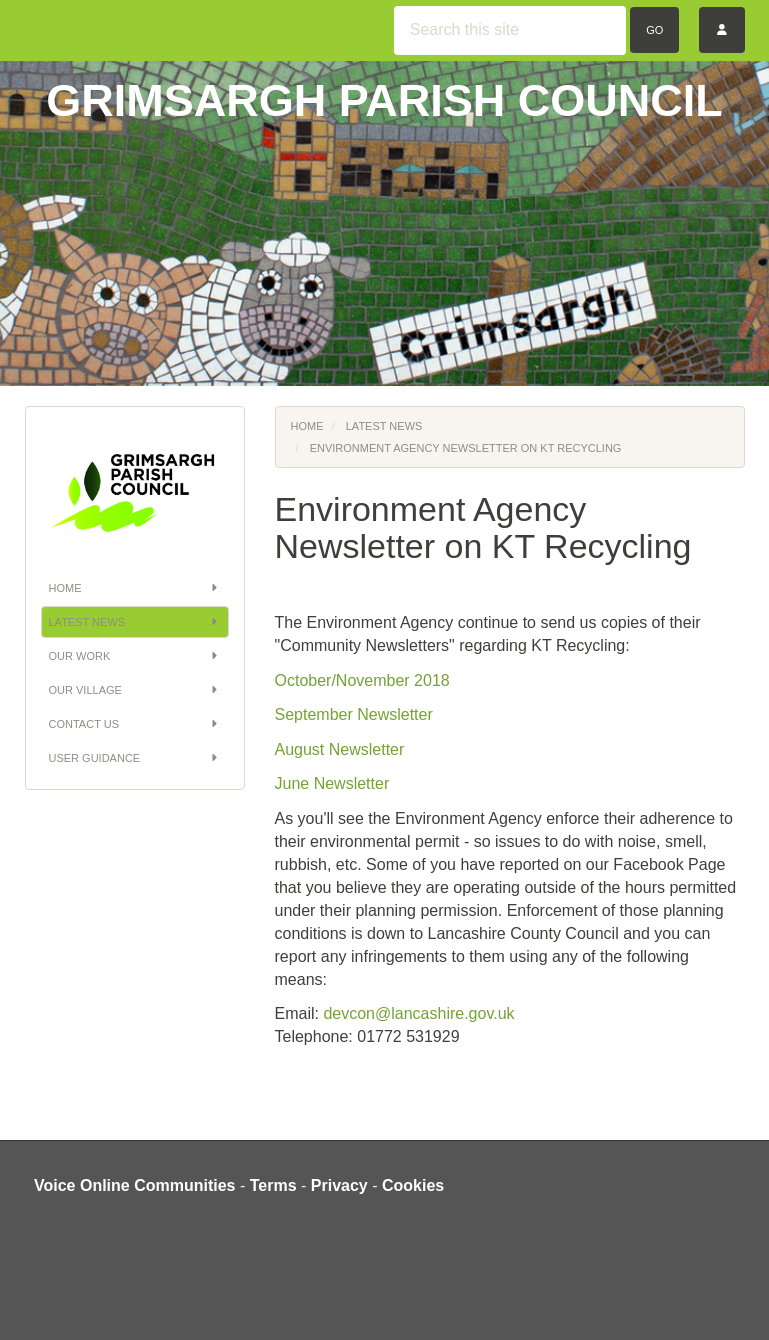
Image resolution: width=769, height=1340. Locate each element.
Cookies (413, 1185)
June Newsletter (332, 783)
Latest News (135, 622)
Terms (273, 1185)
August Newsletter (340, 749)
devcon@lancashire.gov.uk (418, 1013)
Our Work (135, 656)
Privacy (339, 1185)
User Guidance (135, 758)
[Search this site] (510, 30)
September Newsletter (354, 714)
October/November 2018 (362, 680)
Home (135, 588)
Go (654, 30)
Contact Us (135, 724)
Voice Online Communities (135, 1185)
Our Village (135, 690)
